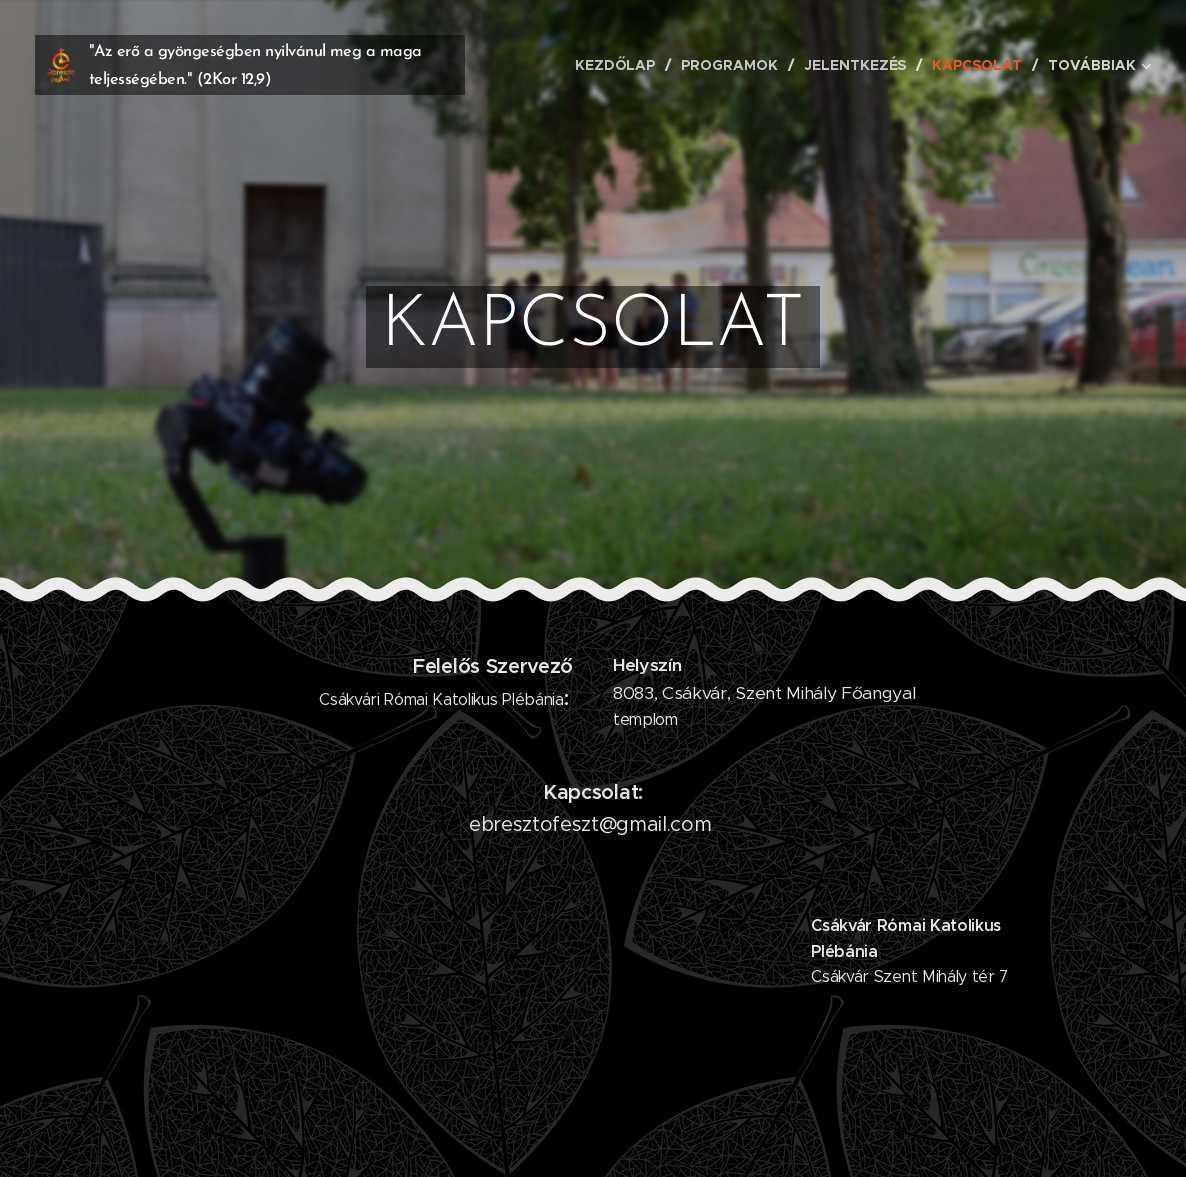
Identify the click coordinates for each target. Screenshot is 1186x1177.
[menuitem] (619, 65)
